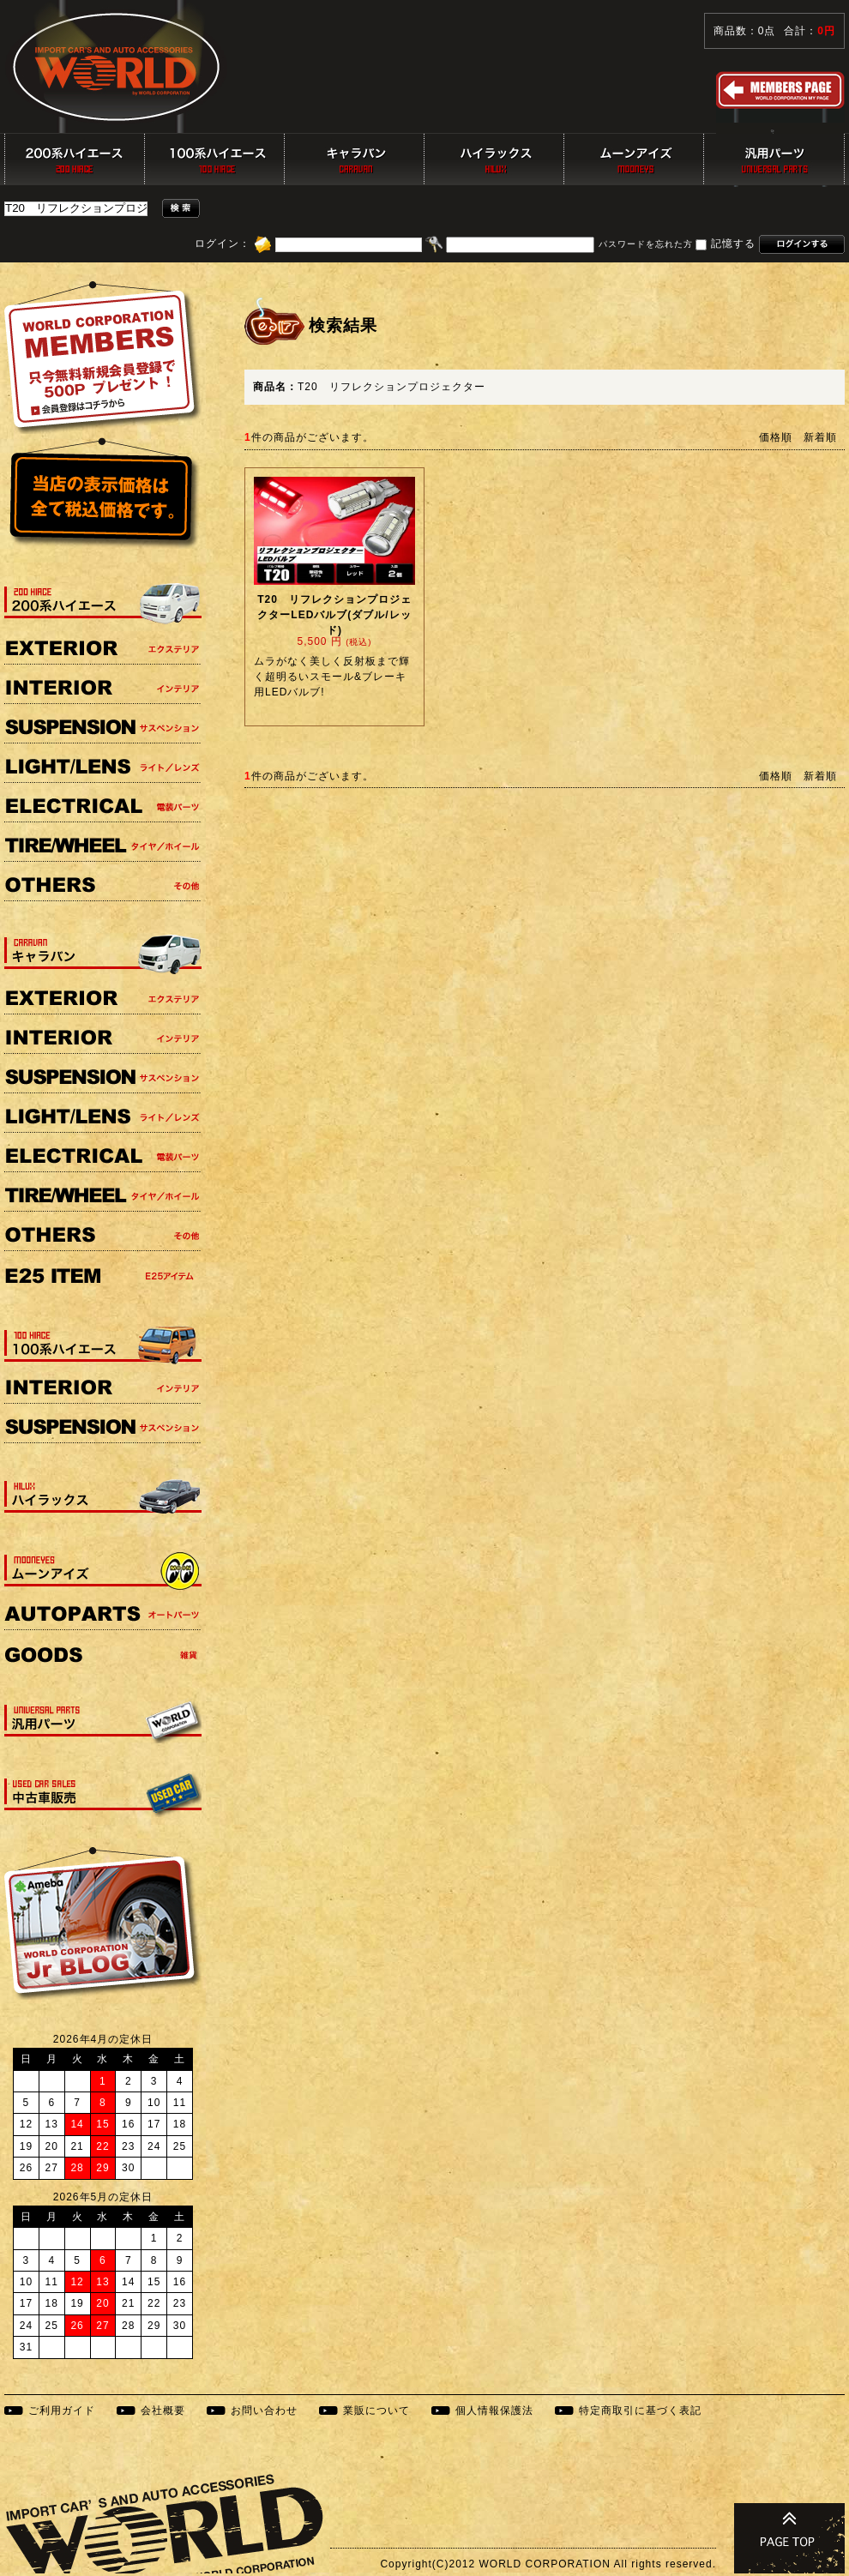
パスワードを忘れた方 (646, 245)
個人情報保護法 (494, 2410)
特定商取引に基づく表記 (640, 2410)
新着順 (820, 437)
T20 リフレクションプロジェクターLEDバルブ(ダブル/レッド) (334, 614)
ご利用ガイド (61, 2410)
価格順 (775, 437)
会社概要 (163, 2410)
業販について (376, 2410)
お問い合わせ (264, 2410)
